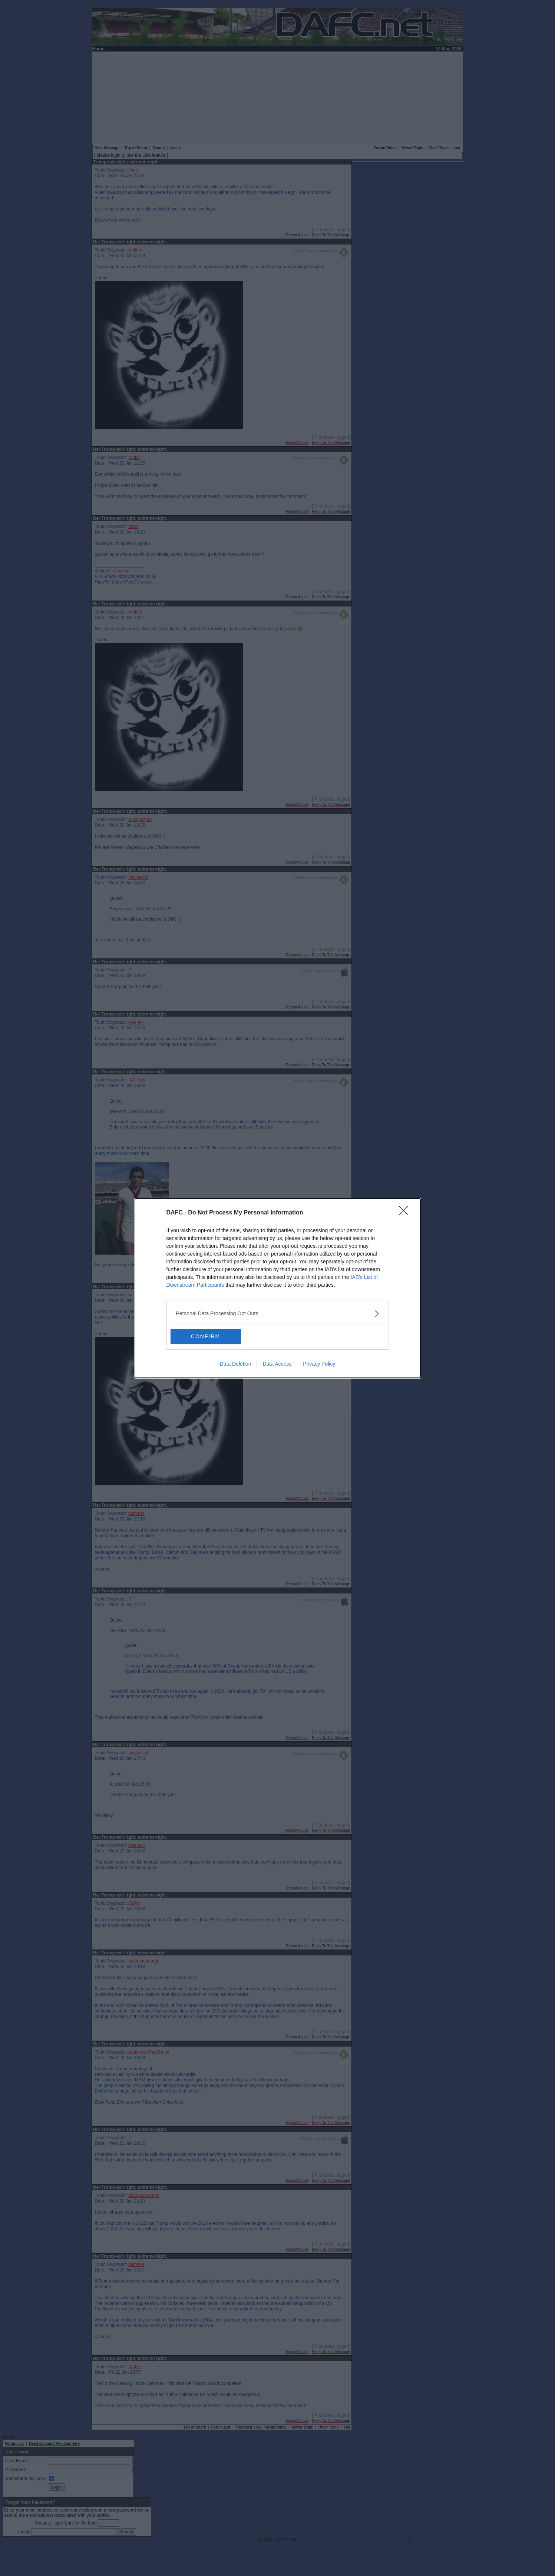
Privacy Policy (319, 1364)
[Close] (406, 1213)
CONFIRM (205, 1336)
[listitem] (277, 1313)
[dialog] (277, 1288)
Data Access (276, 1364)
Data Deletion (235, 1364)
